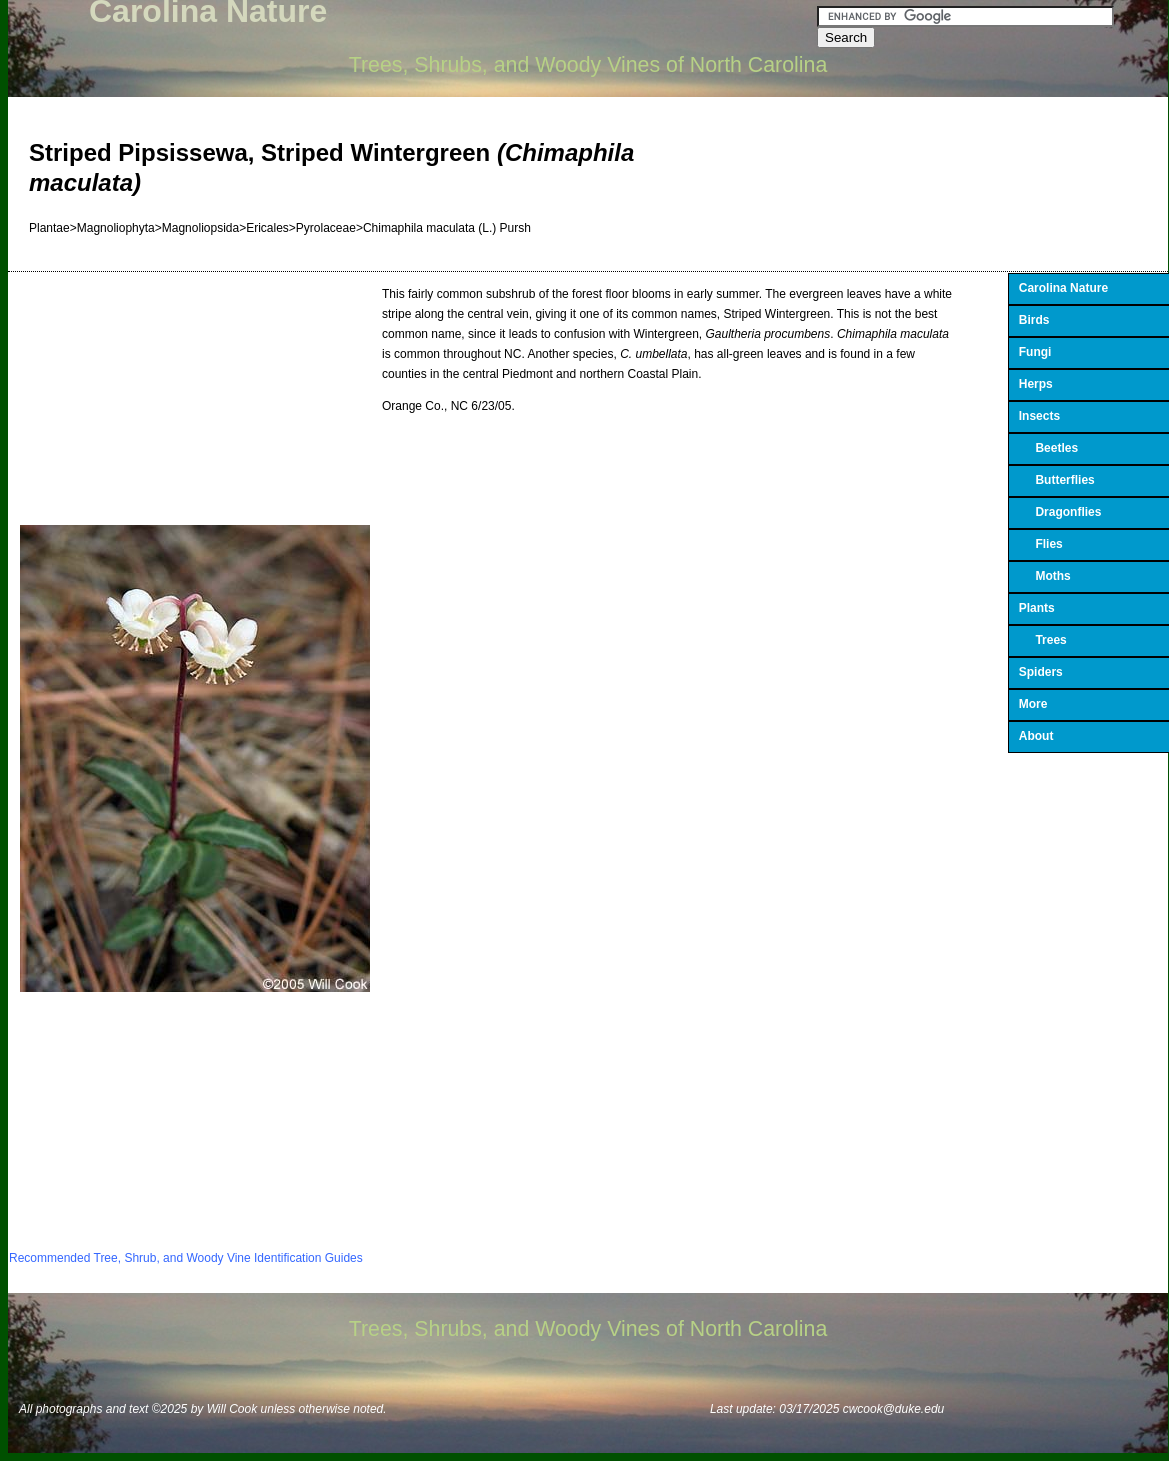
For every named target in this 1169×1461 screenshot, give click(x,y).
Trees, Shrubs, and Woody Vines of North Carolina (588, 65)
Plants (1037, 608)
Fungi (1035, 352)
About (1036, 736)
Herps (1036, 384)
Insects (1039, 416)
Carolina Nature (1063, 288)
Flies (1041, 544)
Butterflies (1057, 480)
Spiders (1041, 672)
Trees (1043, 640)
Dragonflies (1060, 512)
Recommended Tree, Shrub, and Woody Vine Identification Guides (186, 1258)
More (1033, 704)
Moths (1045, 576)
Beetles (1048, 448)
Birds (1034, 320)
